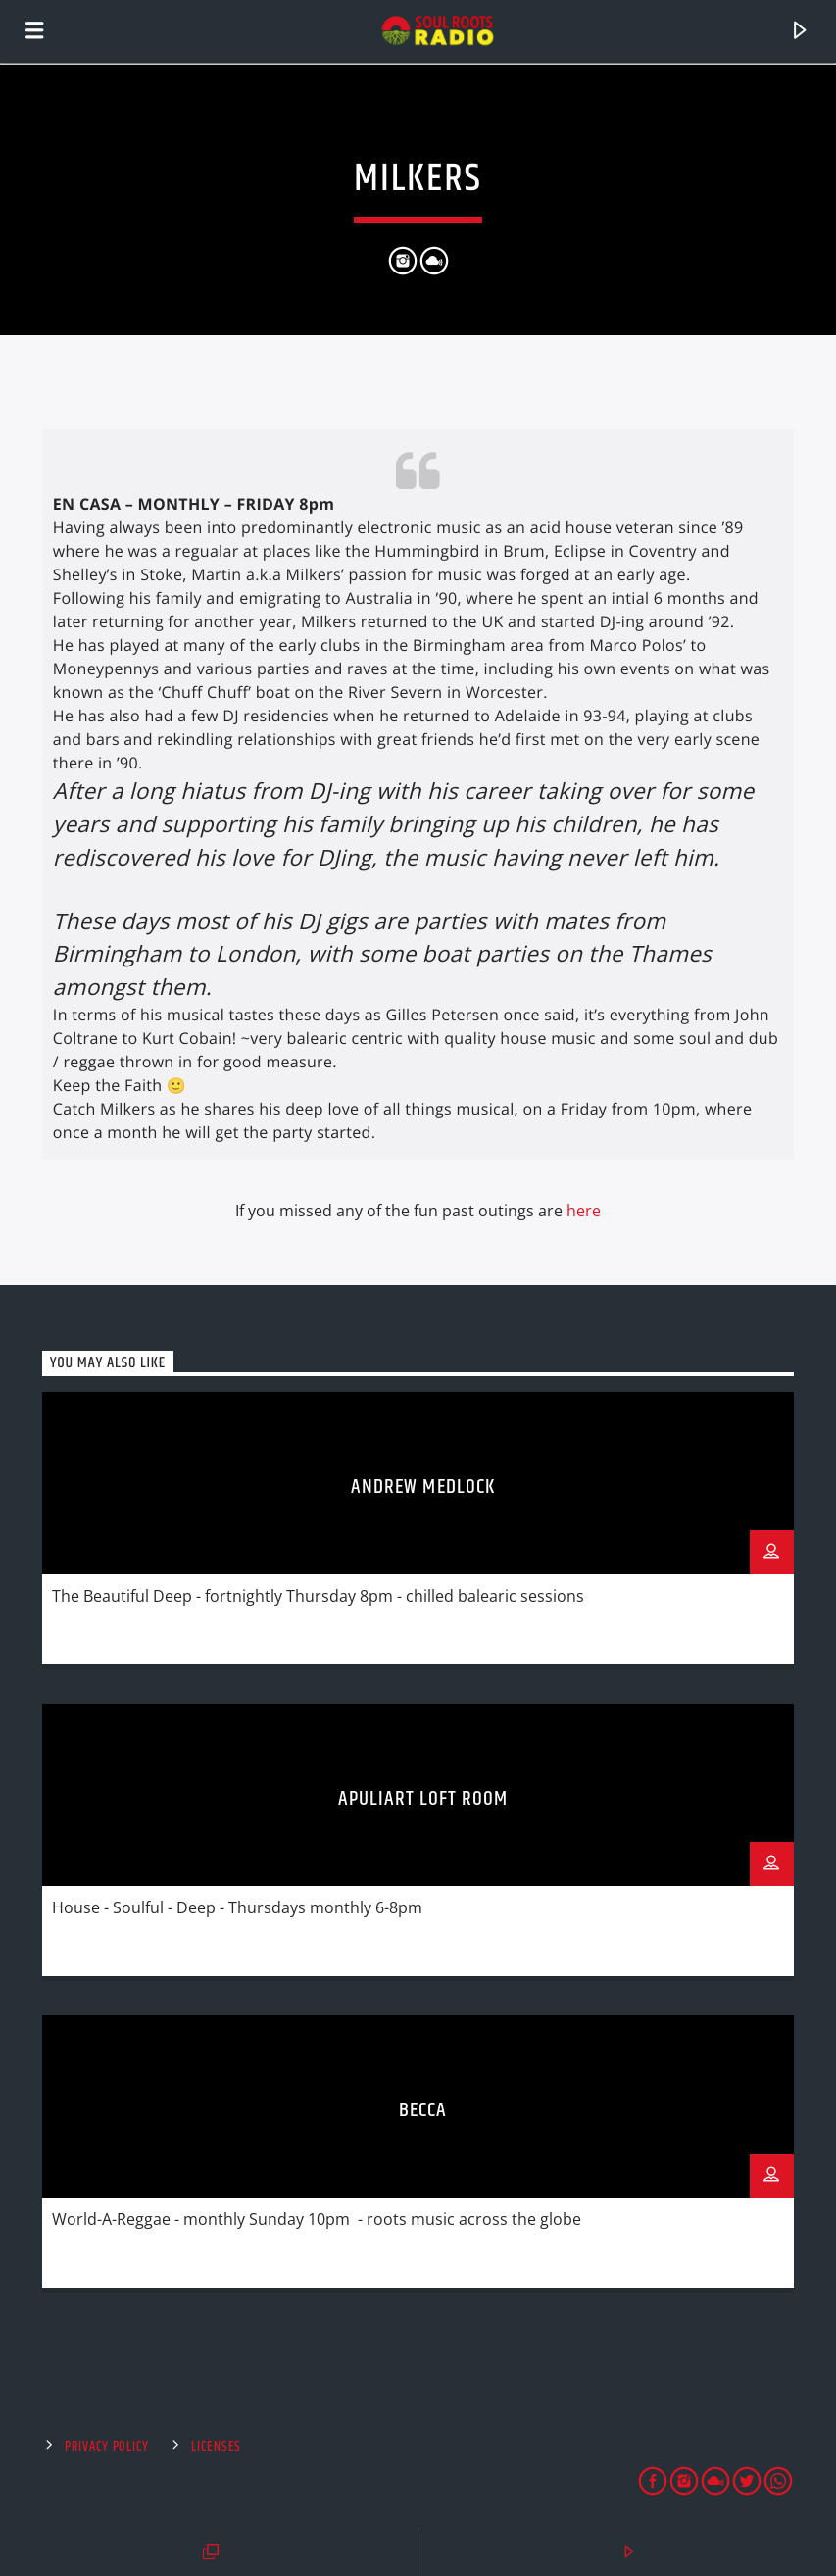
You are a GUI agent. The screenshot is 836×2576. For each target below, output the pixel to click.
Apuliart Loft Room (423, 1798)
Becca (423, 2110)
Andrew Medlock (423, 1487)
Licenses (216, 2446)
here (583, 1210)
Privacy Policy (107, 2446)
